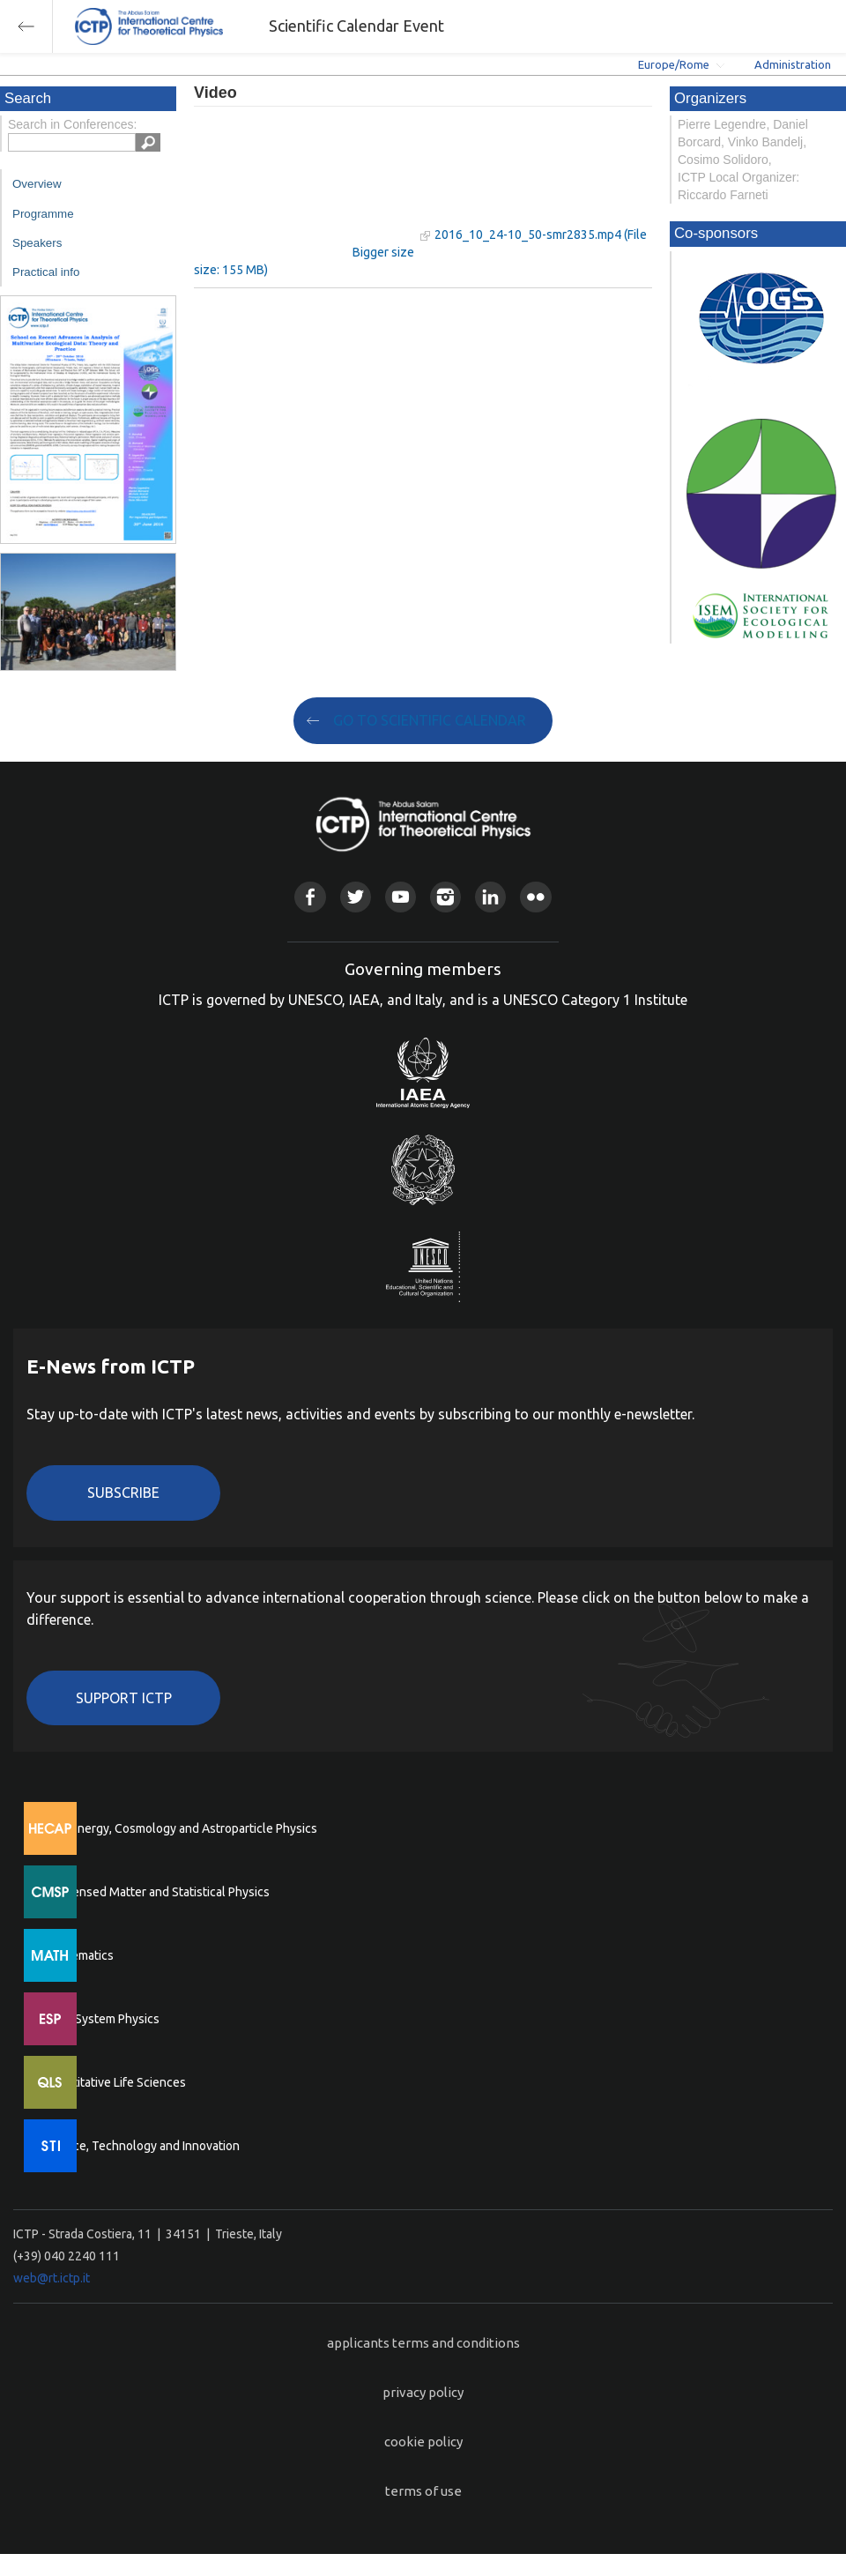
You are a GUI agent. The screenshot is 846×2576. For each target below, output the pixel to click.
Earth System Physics (101, 2019)
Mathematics (78, 1955)
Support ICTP (124, 1698)
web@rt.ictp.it (51, 2278)
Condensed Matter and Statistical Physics (156, 1892)
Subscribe (123, 1492)
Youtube (400, 897)
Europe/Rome (673, 64)
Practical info (45, 272)
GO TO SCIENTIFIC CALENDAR (429, 720)
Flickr (535, 897)
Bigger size (383, 252)
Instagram (445, 897)
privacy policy (423, 2392)
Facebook (309, 897)
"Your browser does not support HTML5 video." (304, 184)
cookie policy (423, 2441)
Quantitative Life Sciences (114, 2082)
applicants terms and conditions (423, 2342)
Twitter (355, 897)
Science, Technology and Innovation (141, 2146)
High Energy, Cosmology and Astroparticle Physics (180, 1828)
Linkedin (490, 897)
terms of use (423, 2490)
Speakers (37, 242)
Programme (43, 213)
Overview (37, 183)
